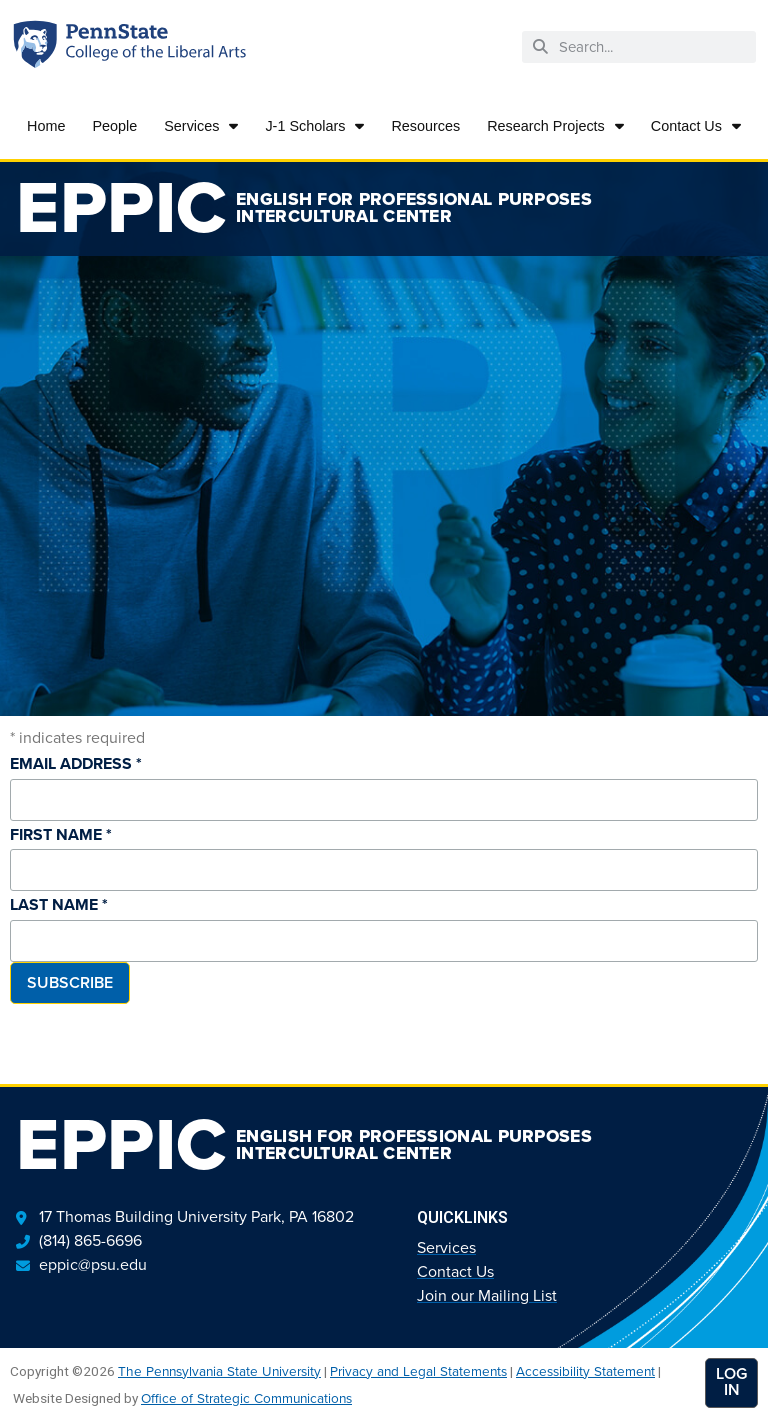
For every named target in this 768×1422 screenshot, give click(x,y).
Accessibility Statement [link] (585, 1371)
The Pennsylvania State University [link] (219, 1371)
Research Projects (555, 126)
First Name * (61, 834)
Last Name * (59, 904)
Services (201, 126)
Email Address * (76, 763)
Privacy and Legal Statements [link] (418, 1371)
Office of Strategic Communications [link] (246, 1398)
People (114, 126)
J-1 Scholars (314, 126)
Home (46, 126)
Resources (425, 126)
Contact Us (696, 126)
